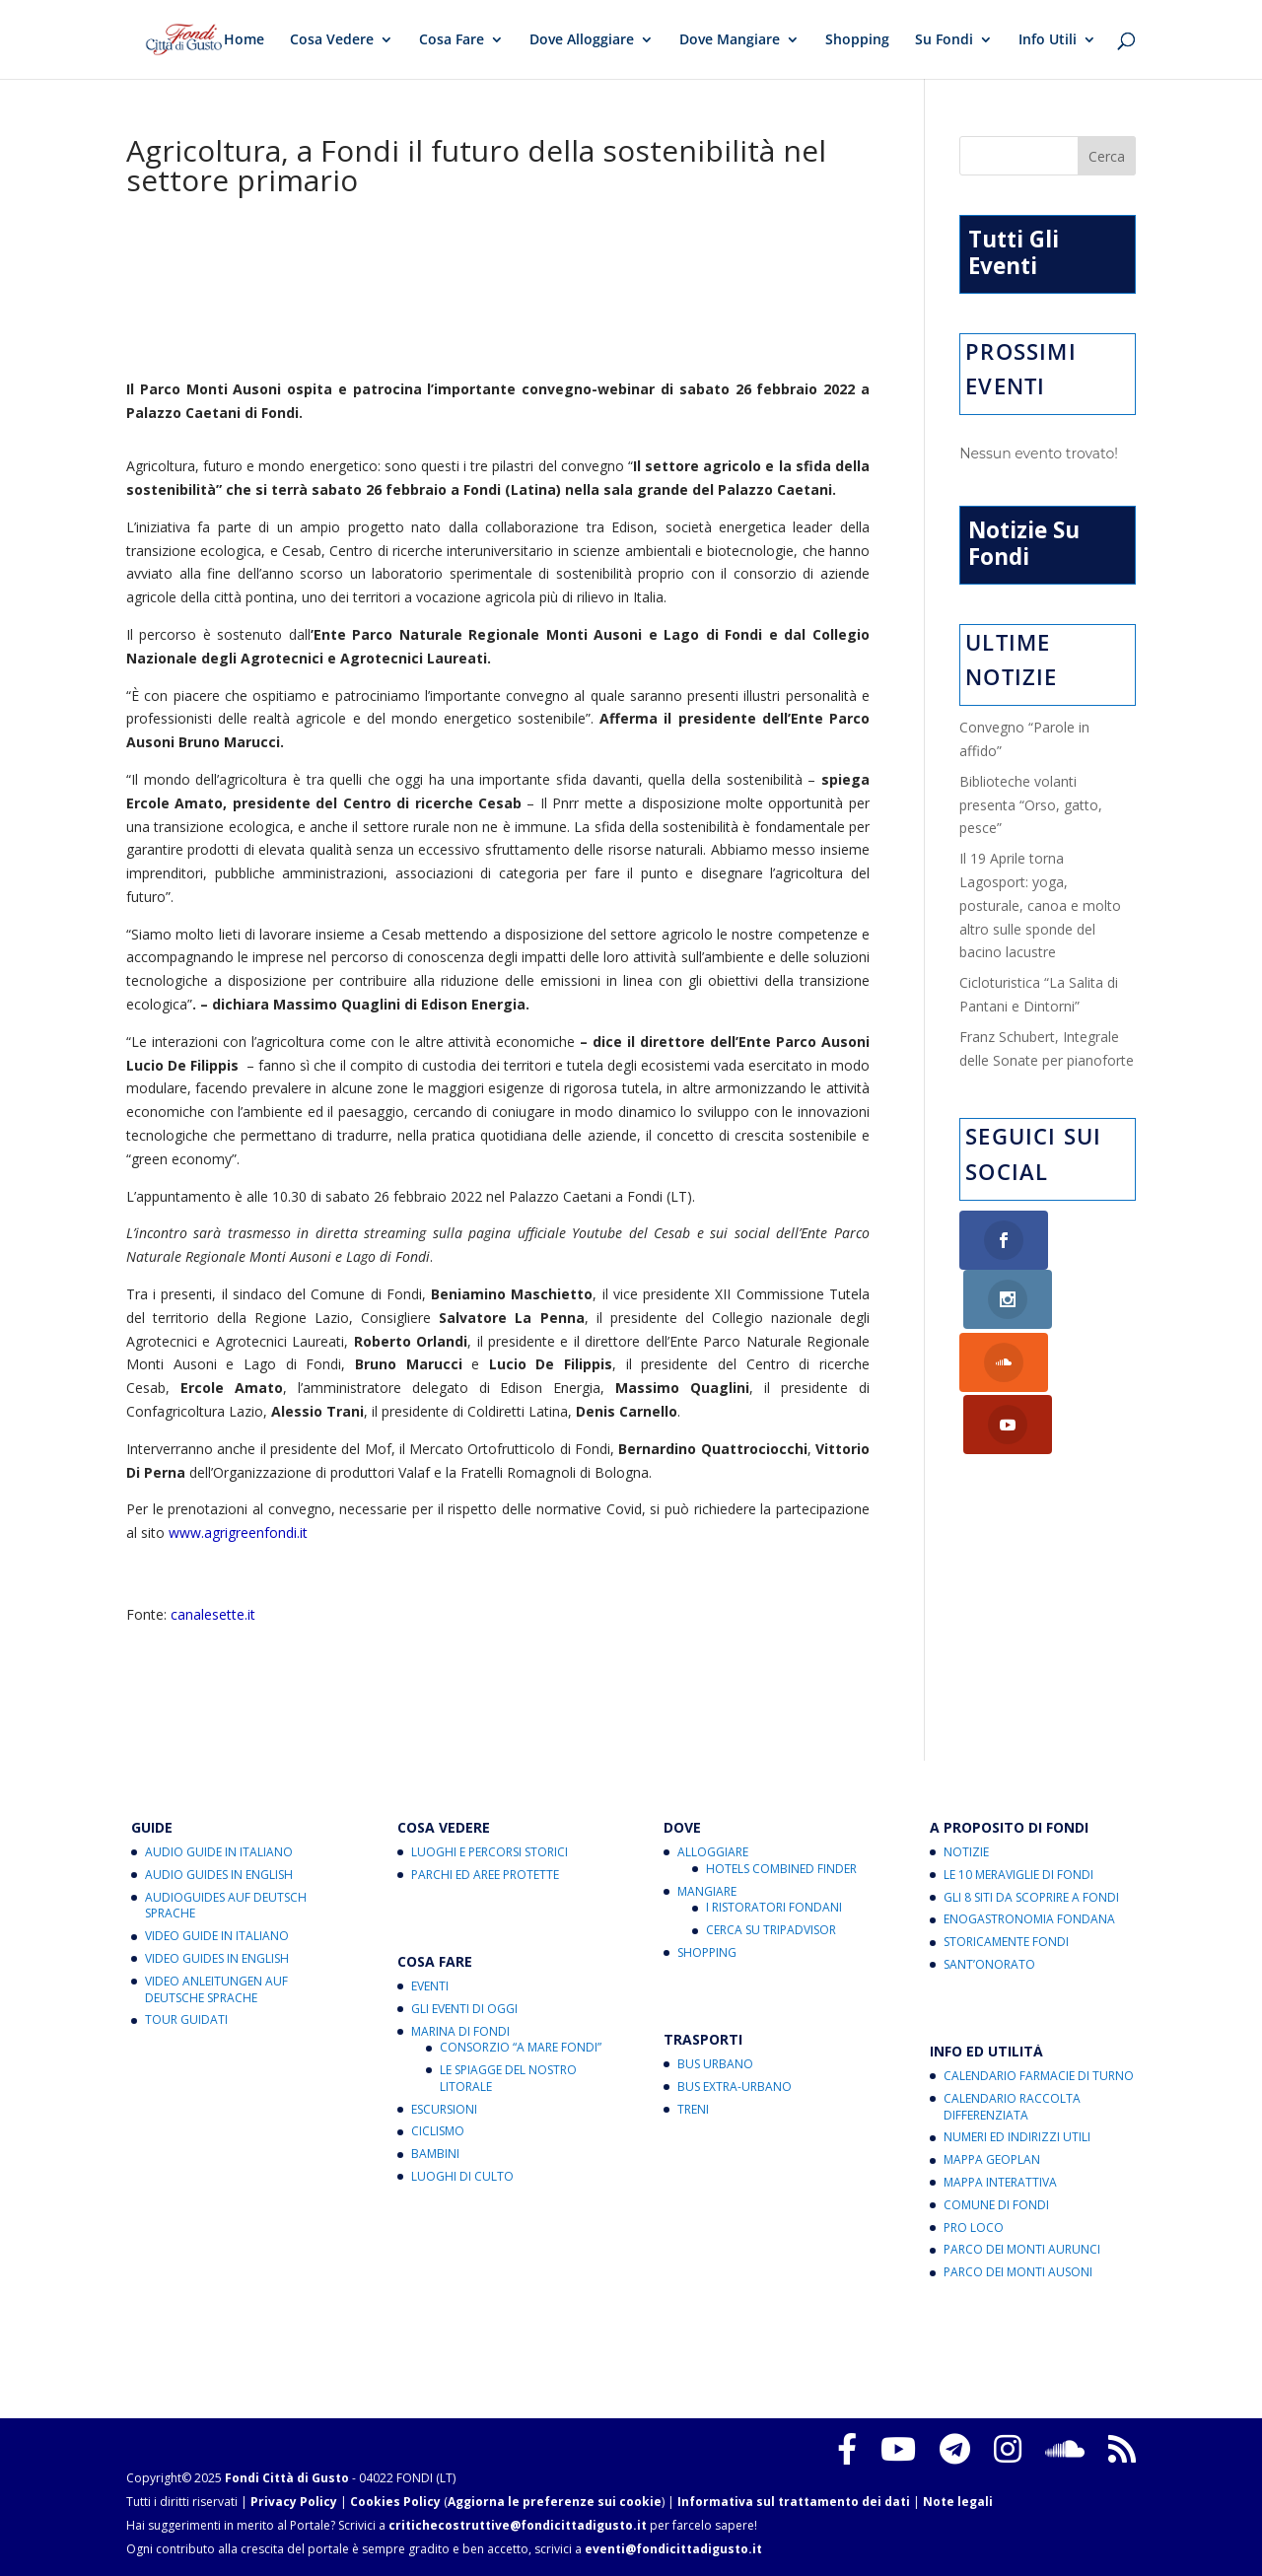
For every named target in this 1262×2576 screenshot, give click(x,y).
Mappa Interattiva (1000, 2182)
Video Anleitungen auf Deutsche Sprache (216, 1989)
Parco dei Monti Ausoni (1018, 2271)
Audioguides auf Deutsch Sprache (226, 1905)
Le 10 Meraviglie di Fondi (1018, 1874)
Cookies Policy (395, 2501)
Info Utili (1047, 40)
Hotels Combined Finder (781, 1868)
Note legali (958, 2501)
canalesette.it (213, 1614)
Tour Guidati (186, 2019)
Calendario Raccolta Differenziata (1012, 2106)
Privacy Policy (293, 2501)
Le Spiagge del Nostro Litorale (508, 2078)
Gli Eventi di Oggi (464, 2008)
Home (244, 40)
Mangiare (706, 1891)
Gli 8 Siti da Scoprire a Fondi (1031, 1897)
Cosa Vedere (332, 40)
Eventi (430, 1986)
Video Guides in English (217, 1958)
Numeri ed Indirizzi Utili (1017, 2136)
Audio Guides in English (219, 1874)
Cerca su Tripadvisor (771, 1929)
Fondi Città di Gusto (287, 2478)
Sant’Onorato (989, 1964)
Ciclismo (437, 2131)
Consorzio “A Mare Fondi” (520, 2047)
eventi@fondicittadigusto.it (673, 2549)
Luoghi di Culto (462, 2176)
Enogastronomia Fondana (1029, 1919)
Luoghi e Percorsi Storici (489, 1852)
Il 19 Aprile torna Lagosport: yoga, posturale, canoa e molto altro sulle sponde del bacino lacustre (1040, 905)
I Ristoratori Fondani (774, 1907)
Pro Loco (974, 2227)
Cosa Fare (451, 40)
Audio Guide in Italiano (219, 1852)
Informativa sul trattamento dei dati (793, 2501)
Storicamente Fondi (1006, 1941)
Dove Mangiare (729, 40)
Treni (693, 2109)
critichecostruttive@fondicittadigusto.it (517, 2525)
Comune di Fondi (996, 2204)
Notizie (966, 1852)
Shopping (857, 40)
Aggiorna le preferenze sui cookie (555, 2501)
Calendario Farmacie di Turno (1039, 2075)
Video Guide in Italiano (217, 1935)
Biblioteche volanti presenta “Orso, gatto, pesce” (1030, 805)
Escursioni (444, 2109)
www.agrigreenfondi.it (238, 1532)
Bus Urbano (715, 2063)
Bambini (435, 2153)
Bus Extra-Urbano (734, 2086)
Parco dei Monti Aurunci (1022, 2249)
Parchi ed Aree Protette (485, 1874)
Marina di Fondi (460, 2031)
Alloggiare (712, 1852)
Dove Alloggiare (581, 40)
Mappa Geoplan (992, 2159)
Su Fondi (944, 40)
